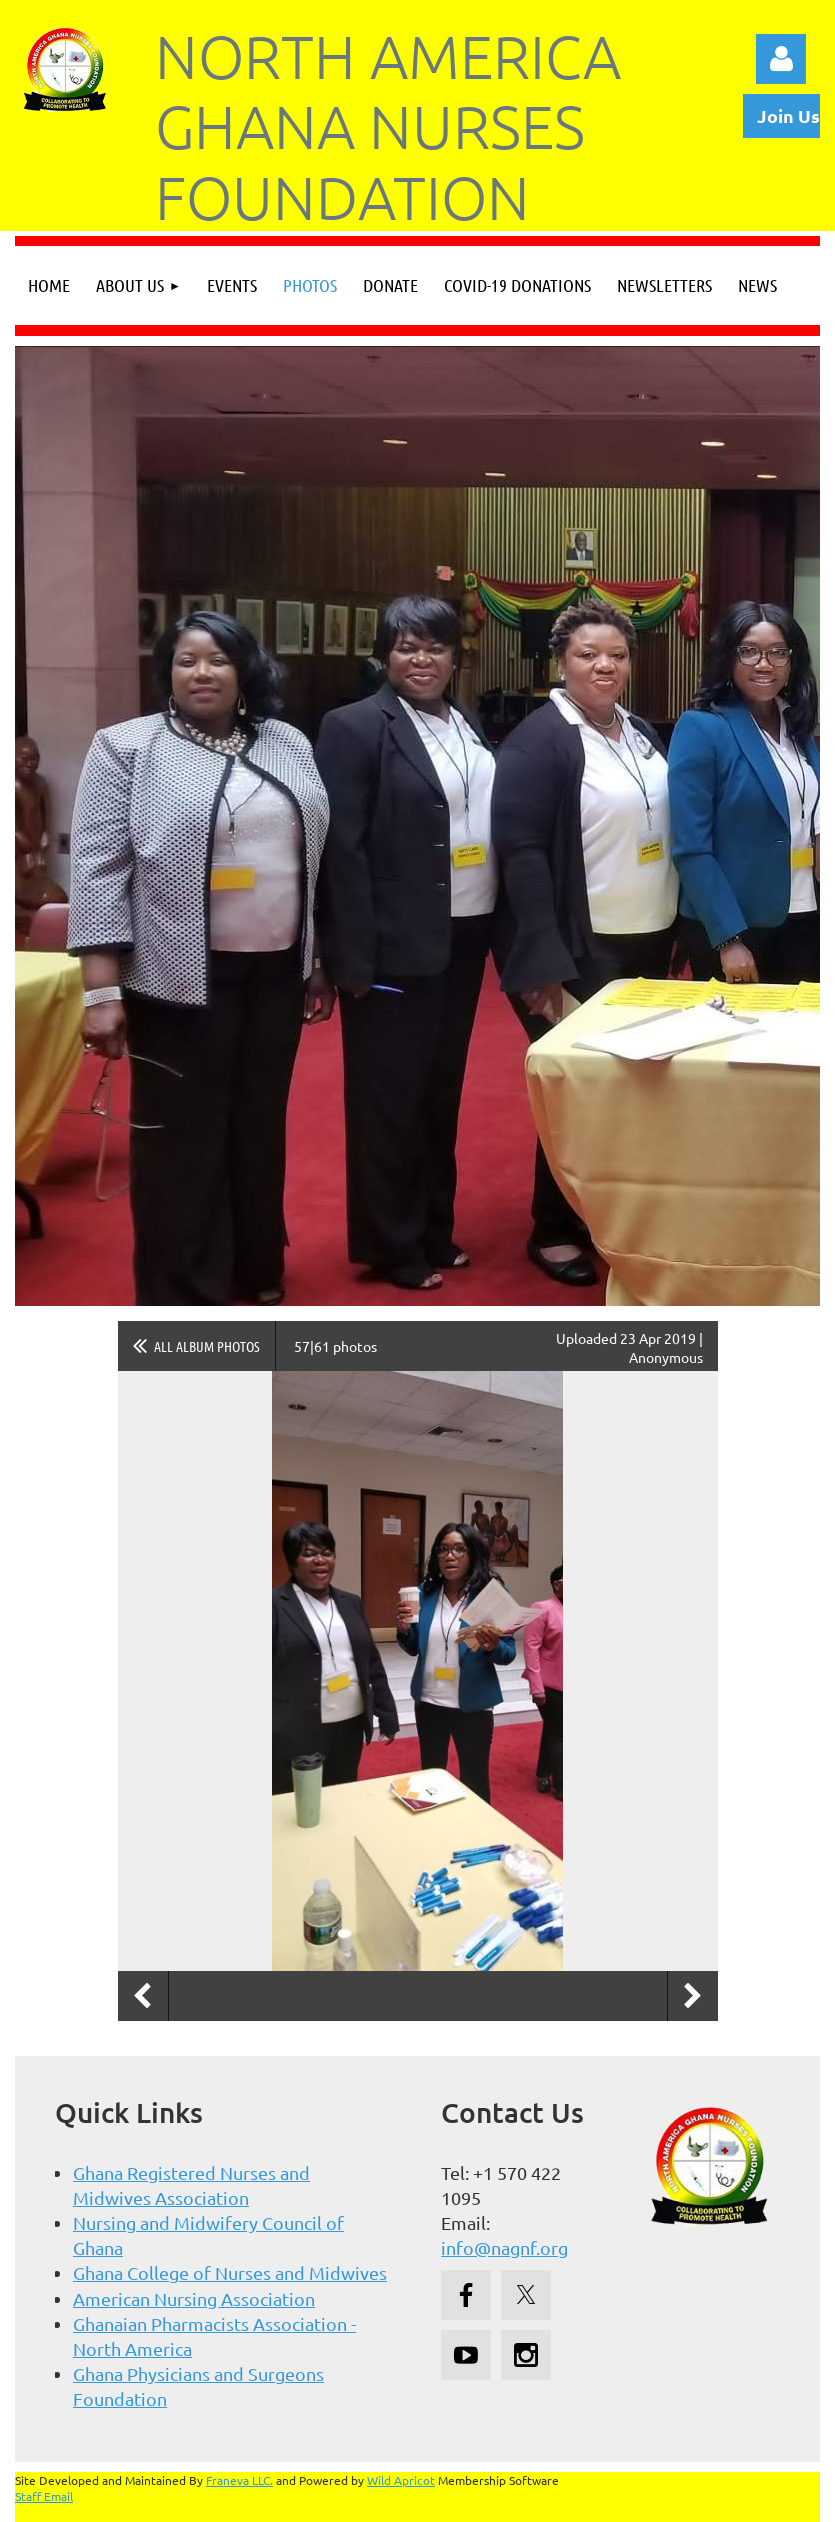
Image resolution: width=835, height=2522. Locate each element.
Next (693, 1996)
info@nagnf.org (504, 2247)
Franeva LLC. (239, 2480)
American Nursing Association (194, 2298)
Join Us (788, 115)
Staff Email (44, 2496)
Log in (781, 59)
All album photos (207, 1346)
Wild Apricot (401, 2480)
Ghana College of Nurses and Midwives (230, 2272)
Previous (143, 1996)
